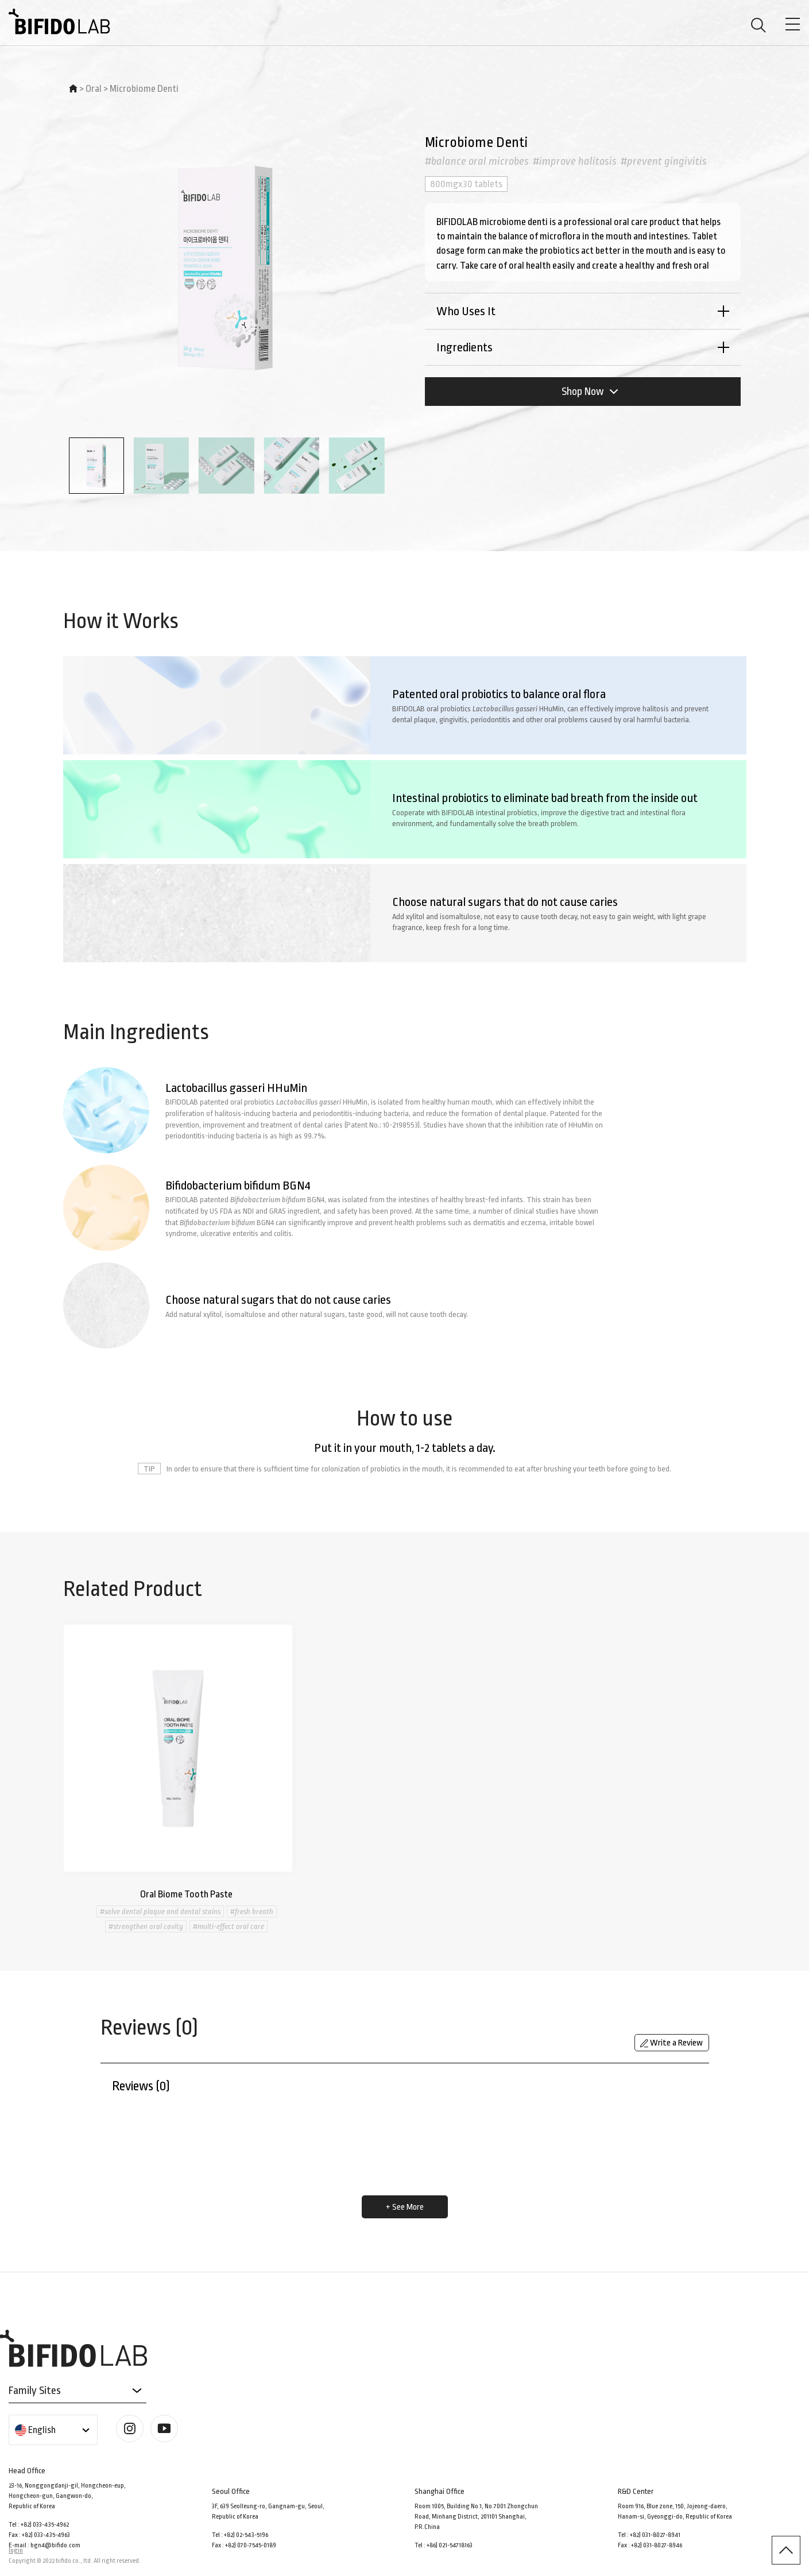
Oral (94, 88)
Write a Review (671, 2043)
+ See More (405, 2207)
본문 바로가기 (0, 0)
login (16, 2550)
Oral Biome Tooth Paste (186, 1894)
